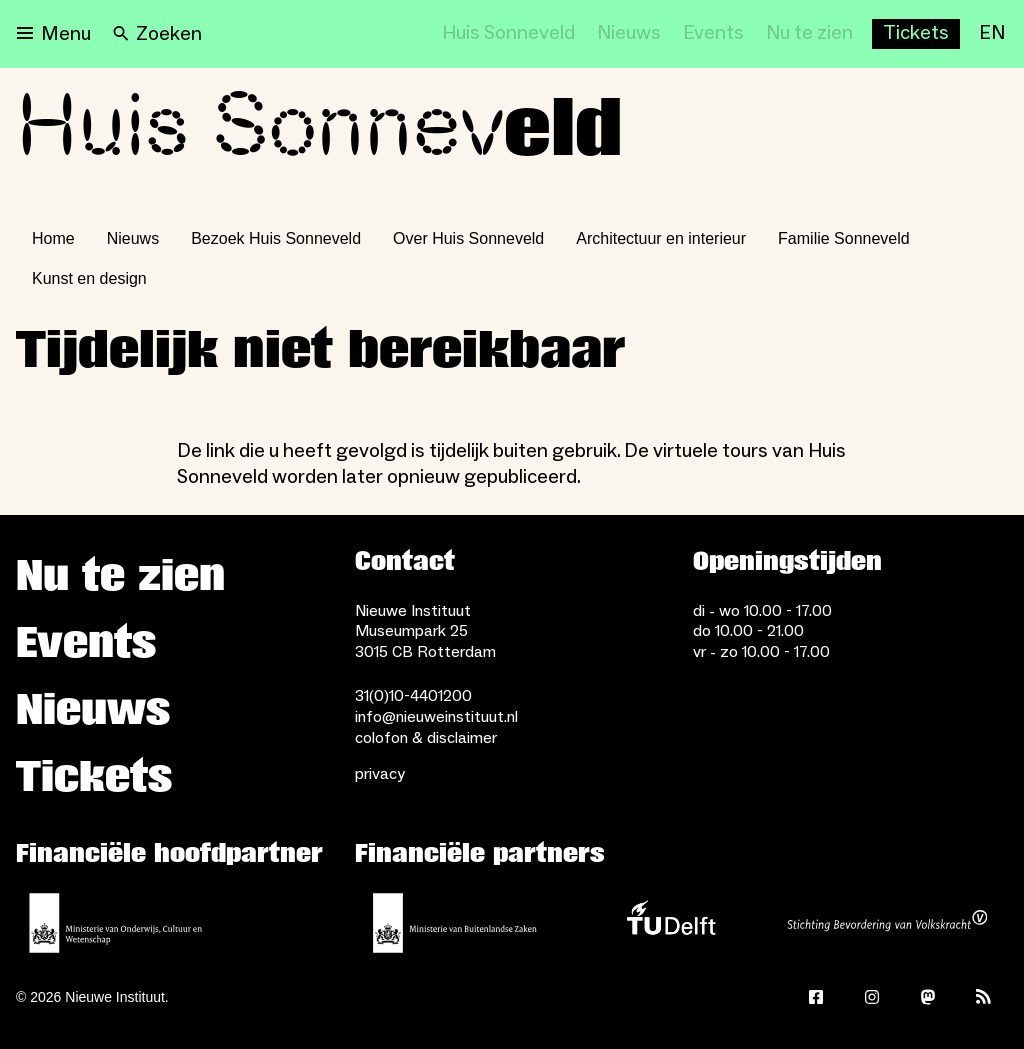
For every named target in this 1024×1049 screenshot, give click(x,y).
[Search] (157, 34)
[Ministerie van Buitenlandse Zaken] (455, 923)
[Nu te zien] (809, 34)
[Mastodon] (928, 997)
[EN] (992, 34)
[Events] (713, 34)
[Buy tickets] (916, 34)
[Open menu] (54, 34)
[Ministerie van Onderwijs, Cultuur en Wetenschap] (116, 923)
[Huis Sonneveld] (508, 34)
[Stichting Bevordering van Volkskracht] (887, 923)
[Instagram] (872, 997)
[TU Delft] (671, 923)
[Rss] (984, 997)
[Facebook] (816, 997)
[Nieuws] (629, 34)
